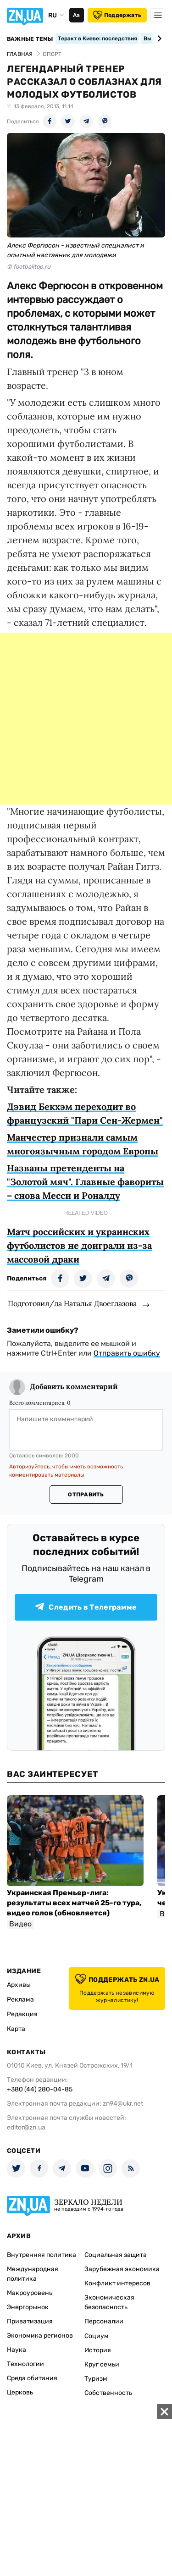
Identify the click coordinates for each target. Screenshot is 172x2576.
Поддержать (117, 15)
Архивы (19, 1985)
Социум (96, 2336)
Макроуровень (29, 2293)
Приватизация (30, 2321)
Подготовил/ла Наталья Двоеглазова (72, 1303)
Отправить (86, 1494)
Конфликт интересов (117, 2283)
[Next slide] (158, 38)
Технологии (25, 2364)
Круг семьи (101, 2364)
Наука (16, 2350)
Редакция (22, 2014)
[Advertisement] (86, 719)
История (97, 2350)
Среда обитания (32, 2378)
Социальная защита (115, 2255)
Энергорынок (28, 2307)
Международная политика (32, 2274)
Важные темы (30, 39)
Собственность (108, 2393)
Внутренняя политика (41, 2255)
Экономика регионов (40, 2335)
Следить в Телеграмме (86, 1607)
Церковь (20, 2392)
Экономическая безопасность (109, 2302)
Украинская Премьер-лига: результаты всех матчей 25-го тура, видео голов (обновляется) (74, 1902)
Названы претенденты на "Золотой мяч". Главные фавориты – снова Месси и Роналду (85, 1181)
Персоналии (103, 2321)
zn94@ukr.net (123, 2103)
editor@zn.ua (26, 2127)
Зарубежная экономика (122, 2269)
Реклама (20, 1999)
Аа (76, 15)
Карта (16, 2029)
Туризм (95, 2379)
